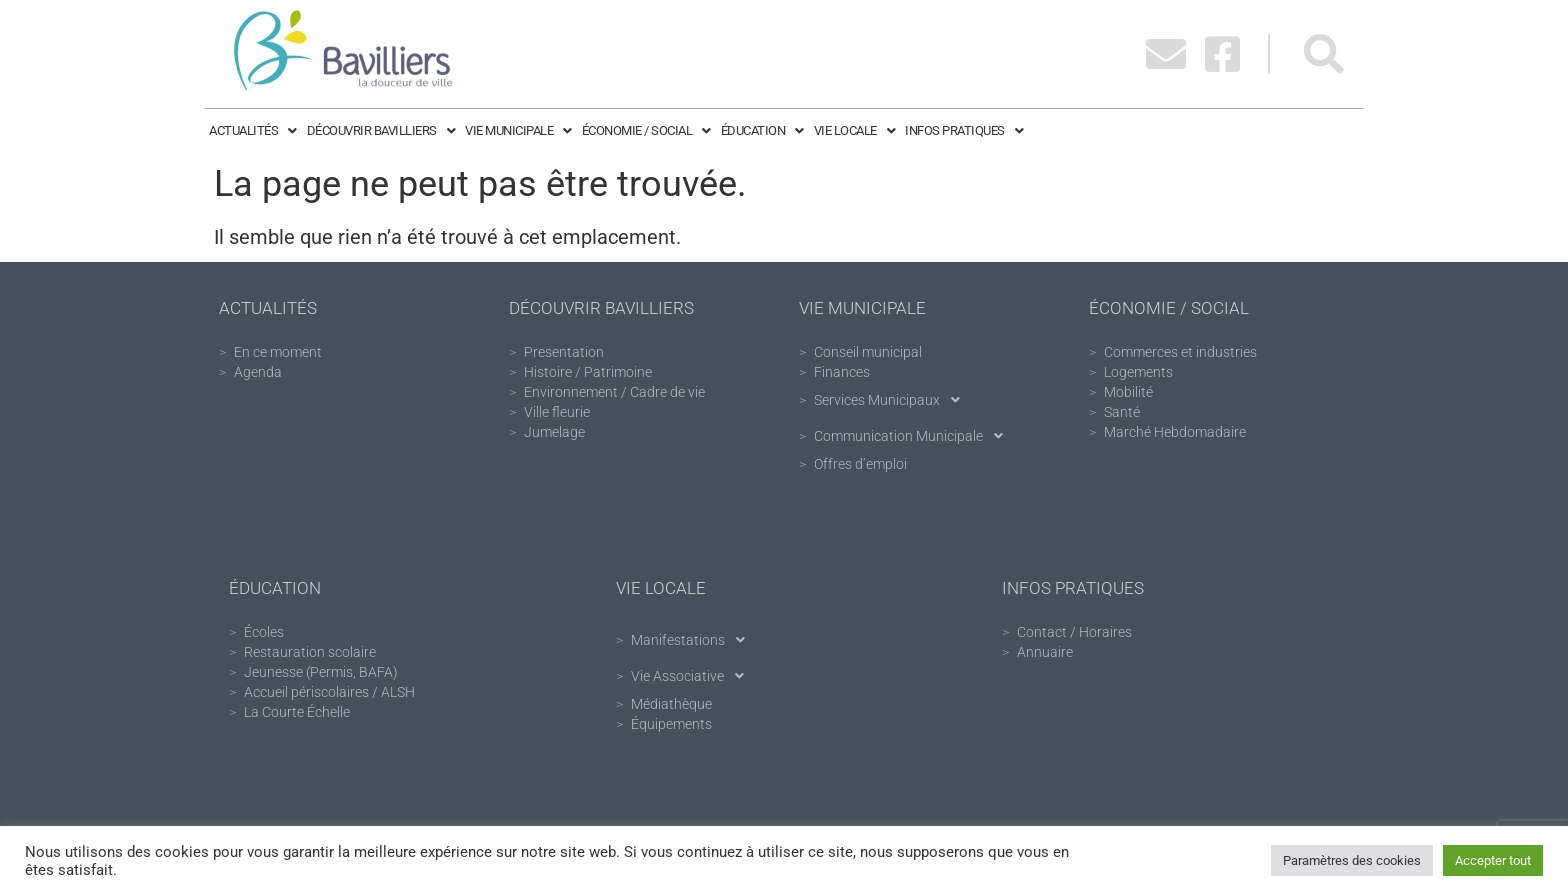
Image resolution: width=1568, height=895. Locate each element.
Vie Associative (693, 676)
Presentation (564, 352)
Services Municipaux (892, 400)
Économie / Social (646, 130)
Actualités (253, 130)
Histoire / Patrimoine (588, 372)
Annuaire (1045, 652)
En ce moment (278, 352)
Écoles (264, 632)
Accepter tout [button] (1493, 860)
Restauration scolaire (310, 652)
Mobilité (1128, 392)
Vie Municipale (518, 130)
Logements (1138, 372)
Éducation (762, 130)
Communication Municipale (914, 436)
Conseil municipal (868, 352)
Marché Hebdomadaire (1175, 432)
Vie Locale (855, 130)
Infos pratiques (964, 130)
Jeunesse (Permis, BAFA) (321, 672)
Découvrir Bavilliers (381, 130)
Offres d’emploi (860, 464)
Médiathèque (671, 704)
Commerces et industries (1180, 352)
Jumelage (554, 432)
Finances (842, 372)
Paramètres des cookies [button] (1352, 860)
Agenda (258, 372)
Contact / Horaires (1074, 632)
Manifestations (693, 640)
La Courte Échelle (297, 712)
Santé (1122, 412)
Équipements (671, 724)
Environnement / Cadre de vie (614, 392)
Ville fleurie (557, 412)
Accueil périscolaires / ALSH (329, 692)
